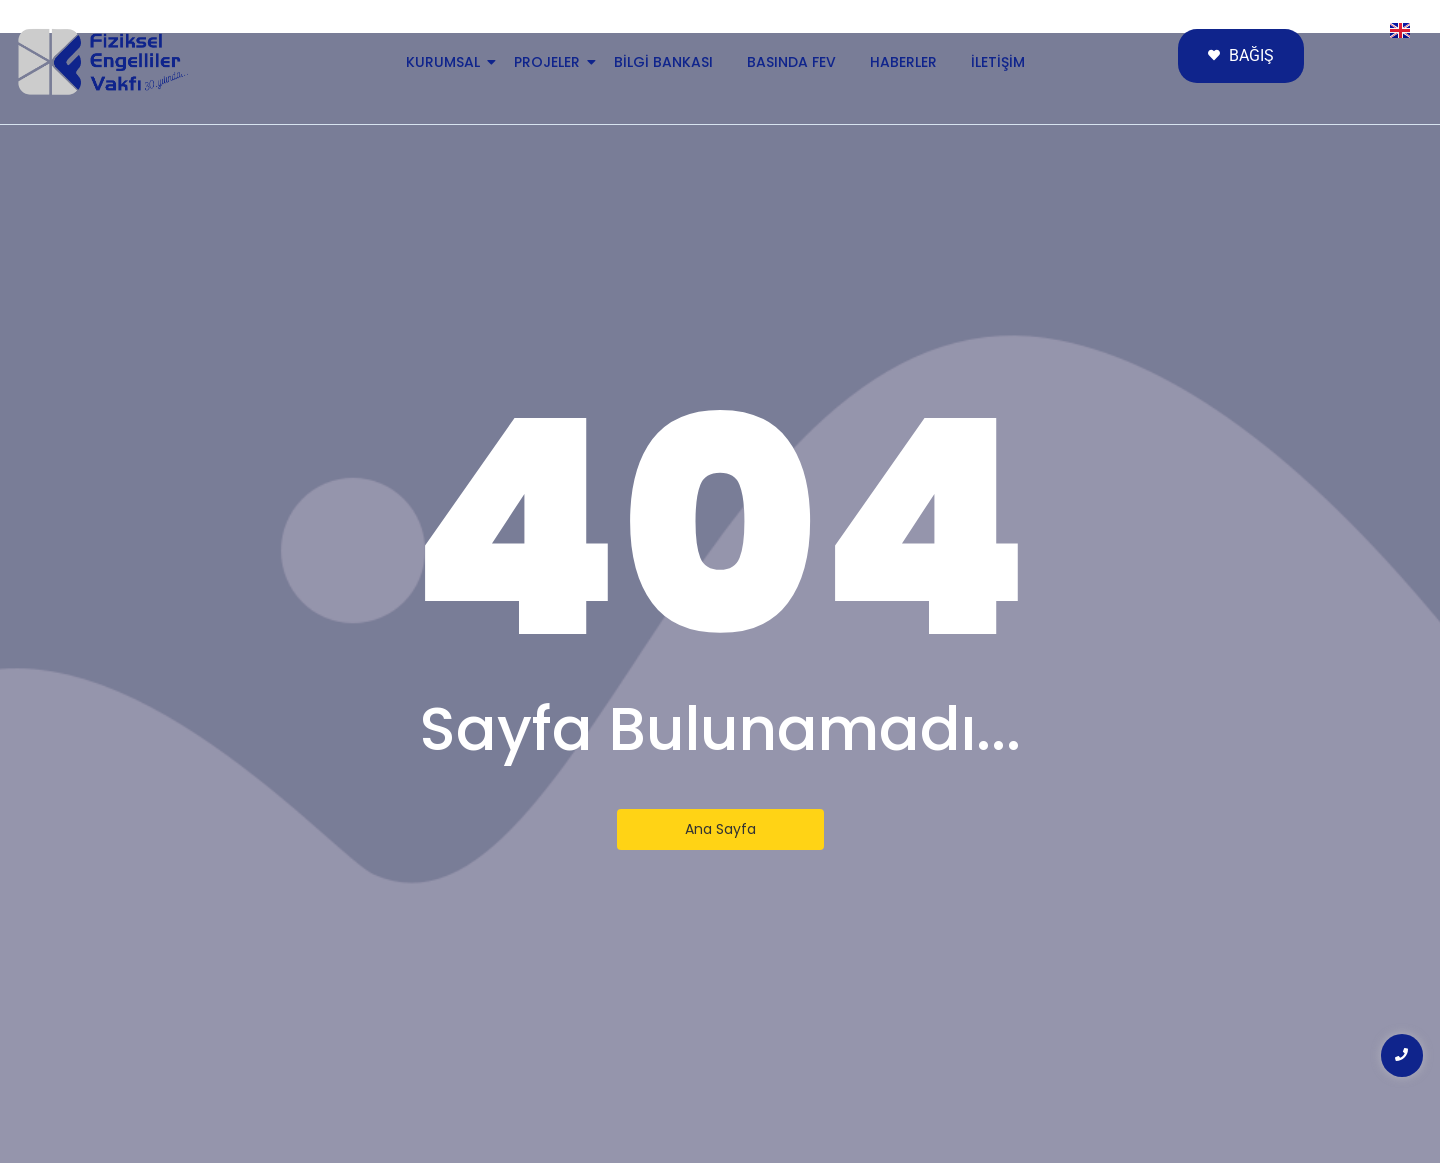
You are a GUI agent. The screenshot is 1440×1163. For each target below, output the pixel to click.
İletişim (998, 62)
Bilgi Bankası (663, 62)
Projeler (550, 62)
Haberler (903, 62)
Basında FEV (791, 62)
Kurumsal (446, 62)
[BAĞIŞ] (1241, 56)
